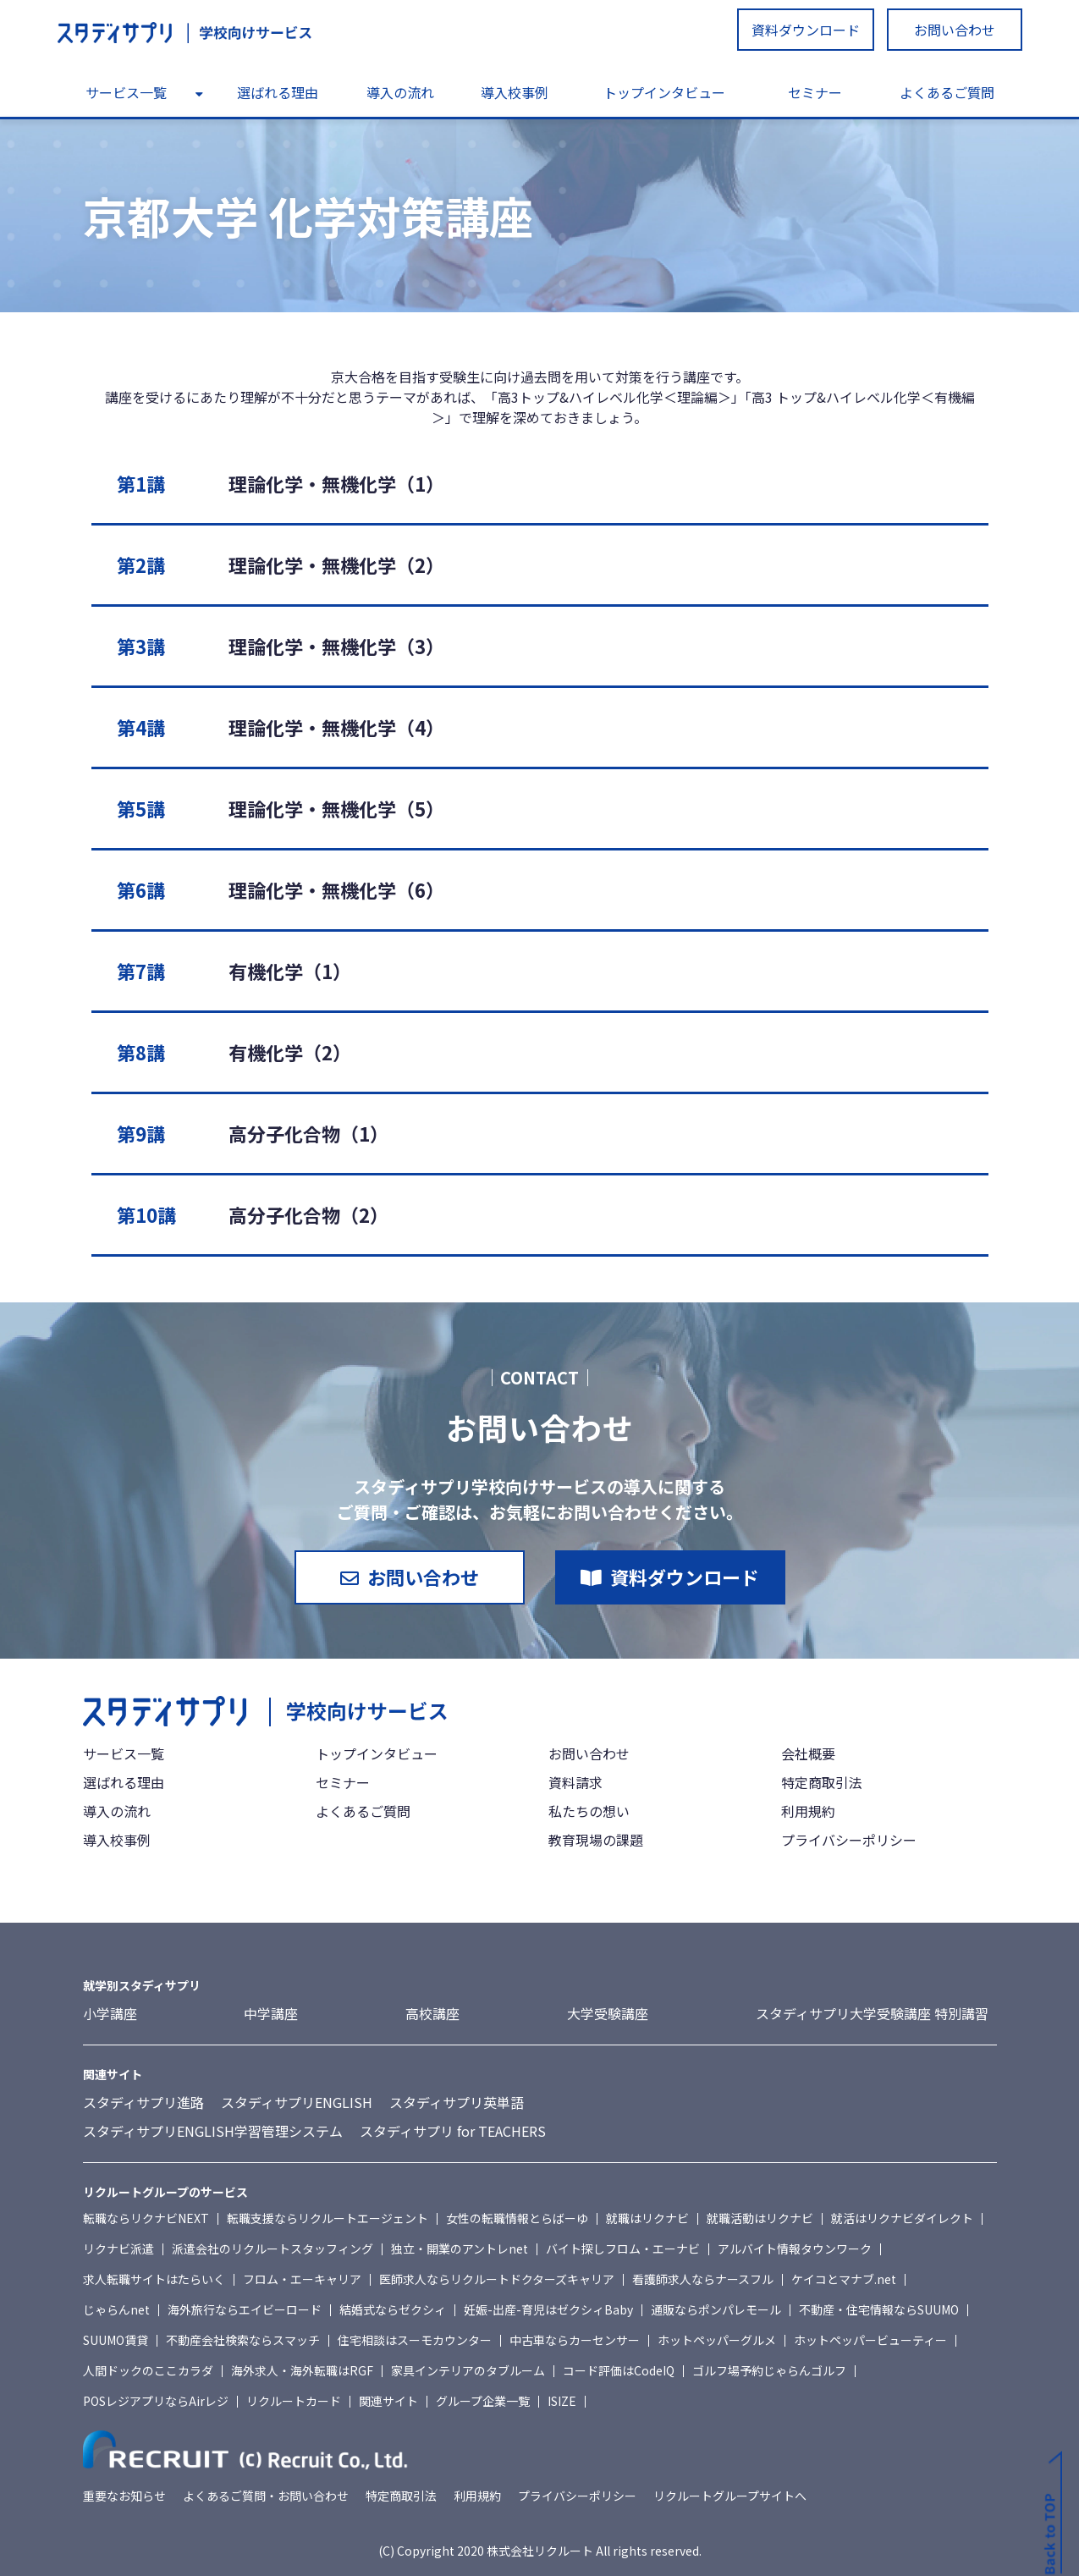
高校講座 (432, 2013)
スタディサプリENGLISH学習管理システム (213, 2131)
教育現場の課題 (595, 1840)
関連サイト (388, 2400)
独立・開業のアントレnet (459, 2248)
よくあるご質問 (947, 92)
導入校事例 (514, 92)
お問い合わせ (954, 29)
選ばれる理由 (277, 92)
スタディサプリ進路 (143, 2102)
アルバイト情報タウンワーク (795, 2248)
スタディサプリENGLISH (296, 2102)
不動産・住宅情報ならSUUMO (879, 2309)
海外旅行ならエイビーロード (245, 2309)
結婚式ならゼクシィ (392, 2309)
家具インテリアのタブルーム (468, 2370)
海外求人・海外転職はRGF (302, 2370)
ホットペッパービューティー (870, 2339)
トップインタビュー (664, 92)
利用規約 (808, 1811)
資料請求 (575, 1782)
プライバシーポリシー (849, 1840)
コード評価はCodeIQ (618, 2370)
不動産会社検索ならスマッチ (243, 2339)
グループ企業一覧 (483, 2400)
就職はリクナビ (647, 2218)
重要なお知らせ (124, 2495)
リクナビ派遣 (118, 2248)
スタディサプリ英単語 (456, 2102)
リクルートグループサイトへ (729, 2495)
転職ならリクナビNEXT (146, 2218)
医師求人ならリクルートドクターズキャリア (496, 2279)
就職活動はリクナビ (760, 2218)
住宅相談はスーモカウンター (415, 2339)
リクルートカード (293, 2400)
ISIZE (562, 2400)
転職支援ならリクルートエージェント (327, 2218)
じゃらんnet (116, 2309)
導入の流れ (400, 92)
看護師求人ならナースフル (702, 2279)
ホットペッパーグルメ (717, 2339)
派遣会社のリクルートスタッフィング (272, 2248)
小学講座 (110, 2013)
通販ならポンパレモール (716, 2309)
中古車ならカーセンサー (574, 2339)
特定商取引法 (821, 1782)
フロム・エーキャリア (302, 2279)
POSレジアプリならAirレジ (155, 2400)
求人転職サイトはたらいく (154, 2279)
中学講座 (271, 2013)
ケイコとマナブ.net (843, 2279)
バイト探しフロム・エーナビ (623, 2248)
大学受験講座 (607, 2013)
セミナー (815, 92)
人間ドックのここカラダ (148, 2370)
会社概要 (808, 1753)
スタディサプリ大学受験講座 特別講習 (872, 2013)
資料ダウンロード (805, 29)
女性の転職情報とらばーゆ (517, 2218)
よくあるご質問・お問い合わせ (266, 2495)
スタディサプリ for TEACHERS (453, 2131)
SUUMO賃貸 (115, 2339)
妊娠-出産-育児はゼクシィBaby (548, 2309)
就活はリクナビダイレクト (902, 2218)
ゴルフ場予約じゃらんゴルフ (769, 2370)
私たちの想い (589, 1811)
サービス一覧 (126, 92)
